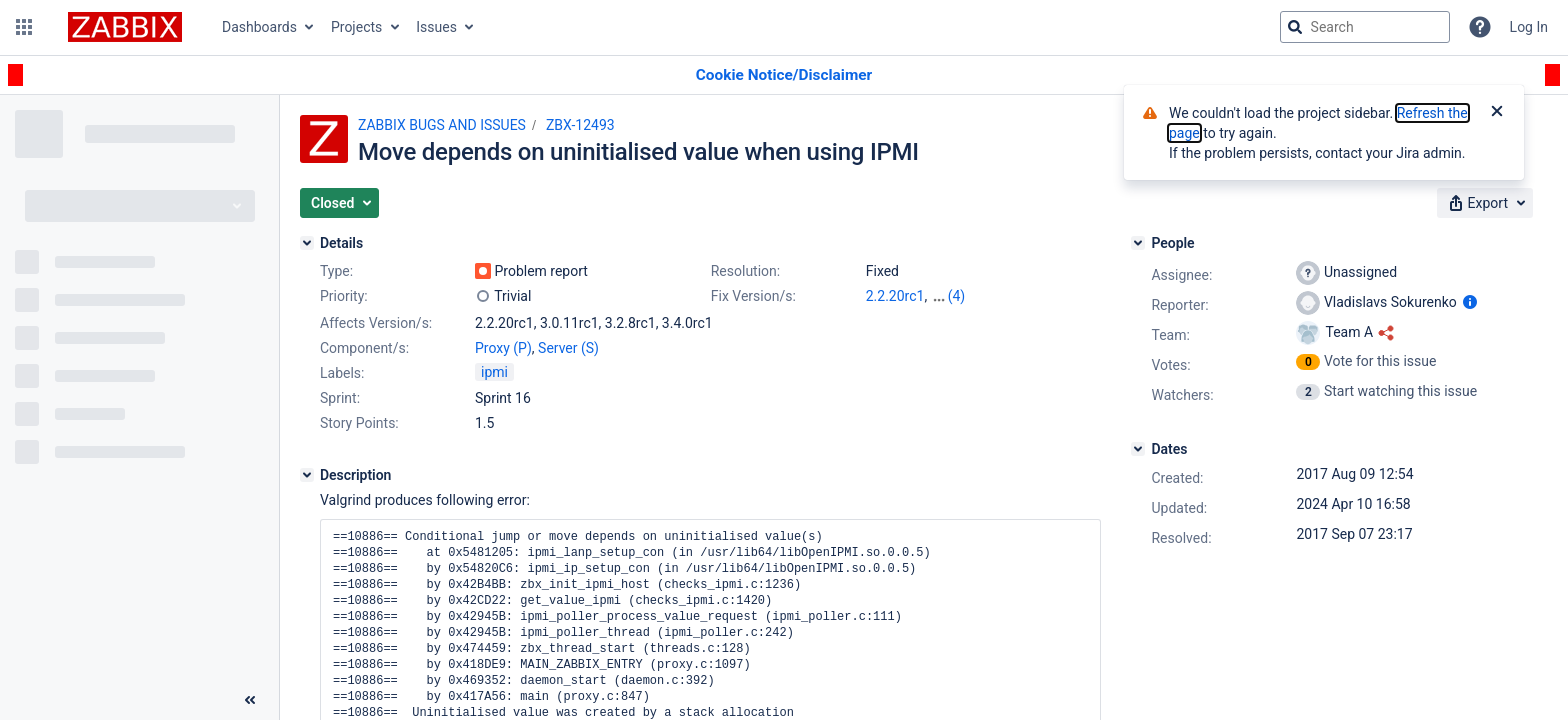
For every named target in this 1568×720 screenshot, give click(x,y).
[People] (1138, 243)
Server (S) (568, 348)
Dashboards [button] (259, 27)
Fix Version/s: (753, 296)
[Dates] (1138, 449)
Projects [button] (356, 27)
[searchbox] (1365, 27)
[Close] (1497, 113)
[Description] (307, 475)
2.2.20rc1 (895, 296)
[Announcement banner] (784, 75)
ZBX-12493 (580, 125)
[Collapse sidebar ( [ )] (250, 700)
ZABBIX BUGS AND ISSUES (442, 125)
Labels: (342, 373)
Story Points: (359, 423)
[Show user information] (1470, 302)
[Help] (1480, 27)
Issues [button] (436, 27)
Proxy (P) (503, 348)
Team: (1170, 335)
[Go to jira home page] (125, 27)
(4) (957, 296)
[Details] (307, 243)
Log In (1529, 27)
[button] (24, 27)
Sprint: (340, 398)
